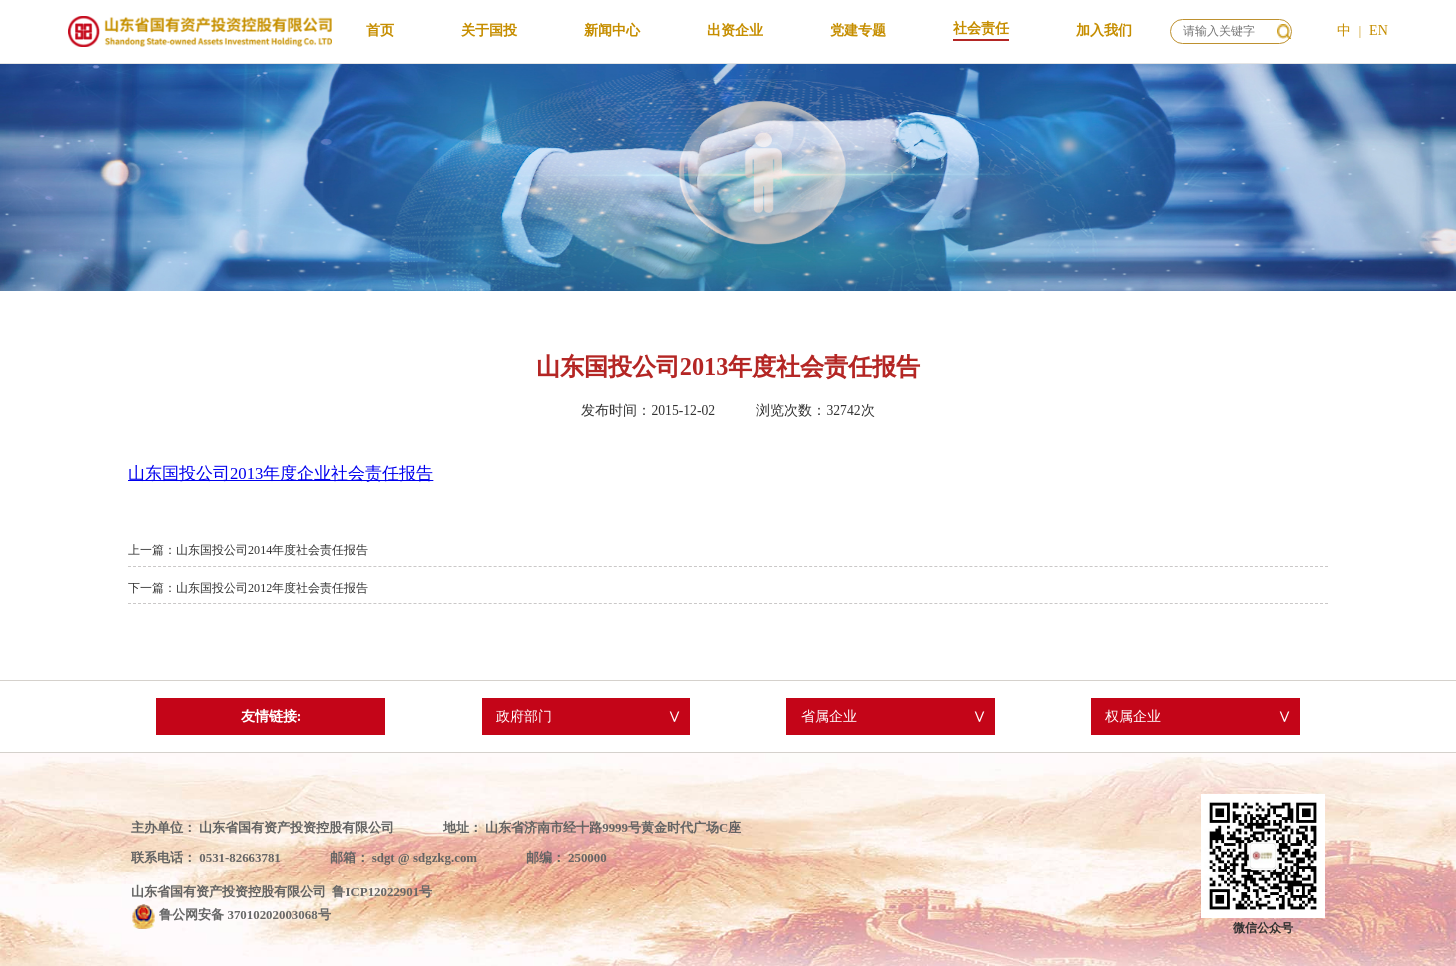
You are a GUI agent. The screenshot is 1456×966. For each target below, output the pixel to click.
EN (1378, 30)
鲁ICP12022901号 (382, 892)
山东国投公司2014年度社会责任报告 (272, 550)
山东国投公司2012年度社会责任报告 (272, 588)
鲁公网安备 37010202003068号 (244, 915)
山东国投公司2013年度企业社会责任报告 (280, 473)
